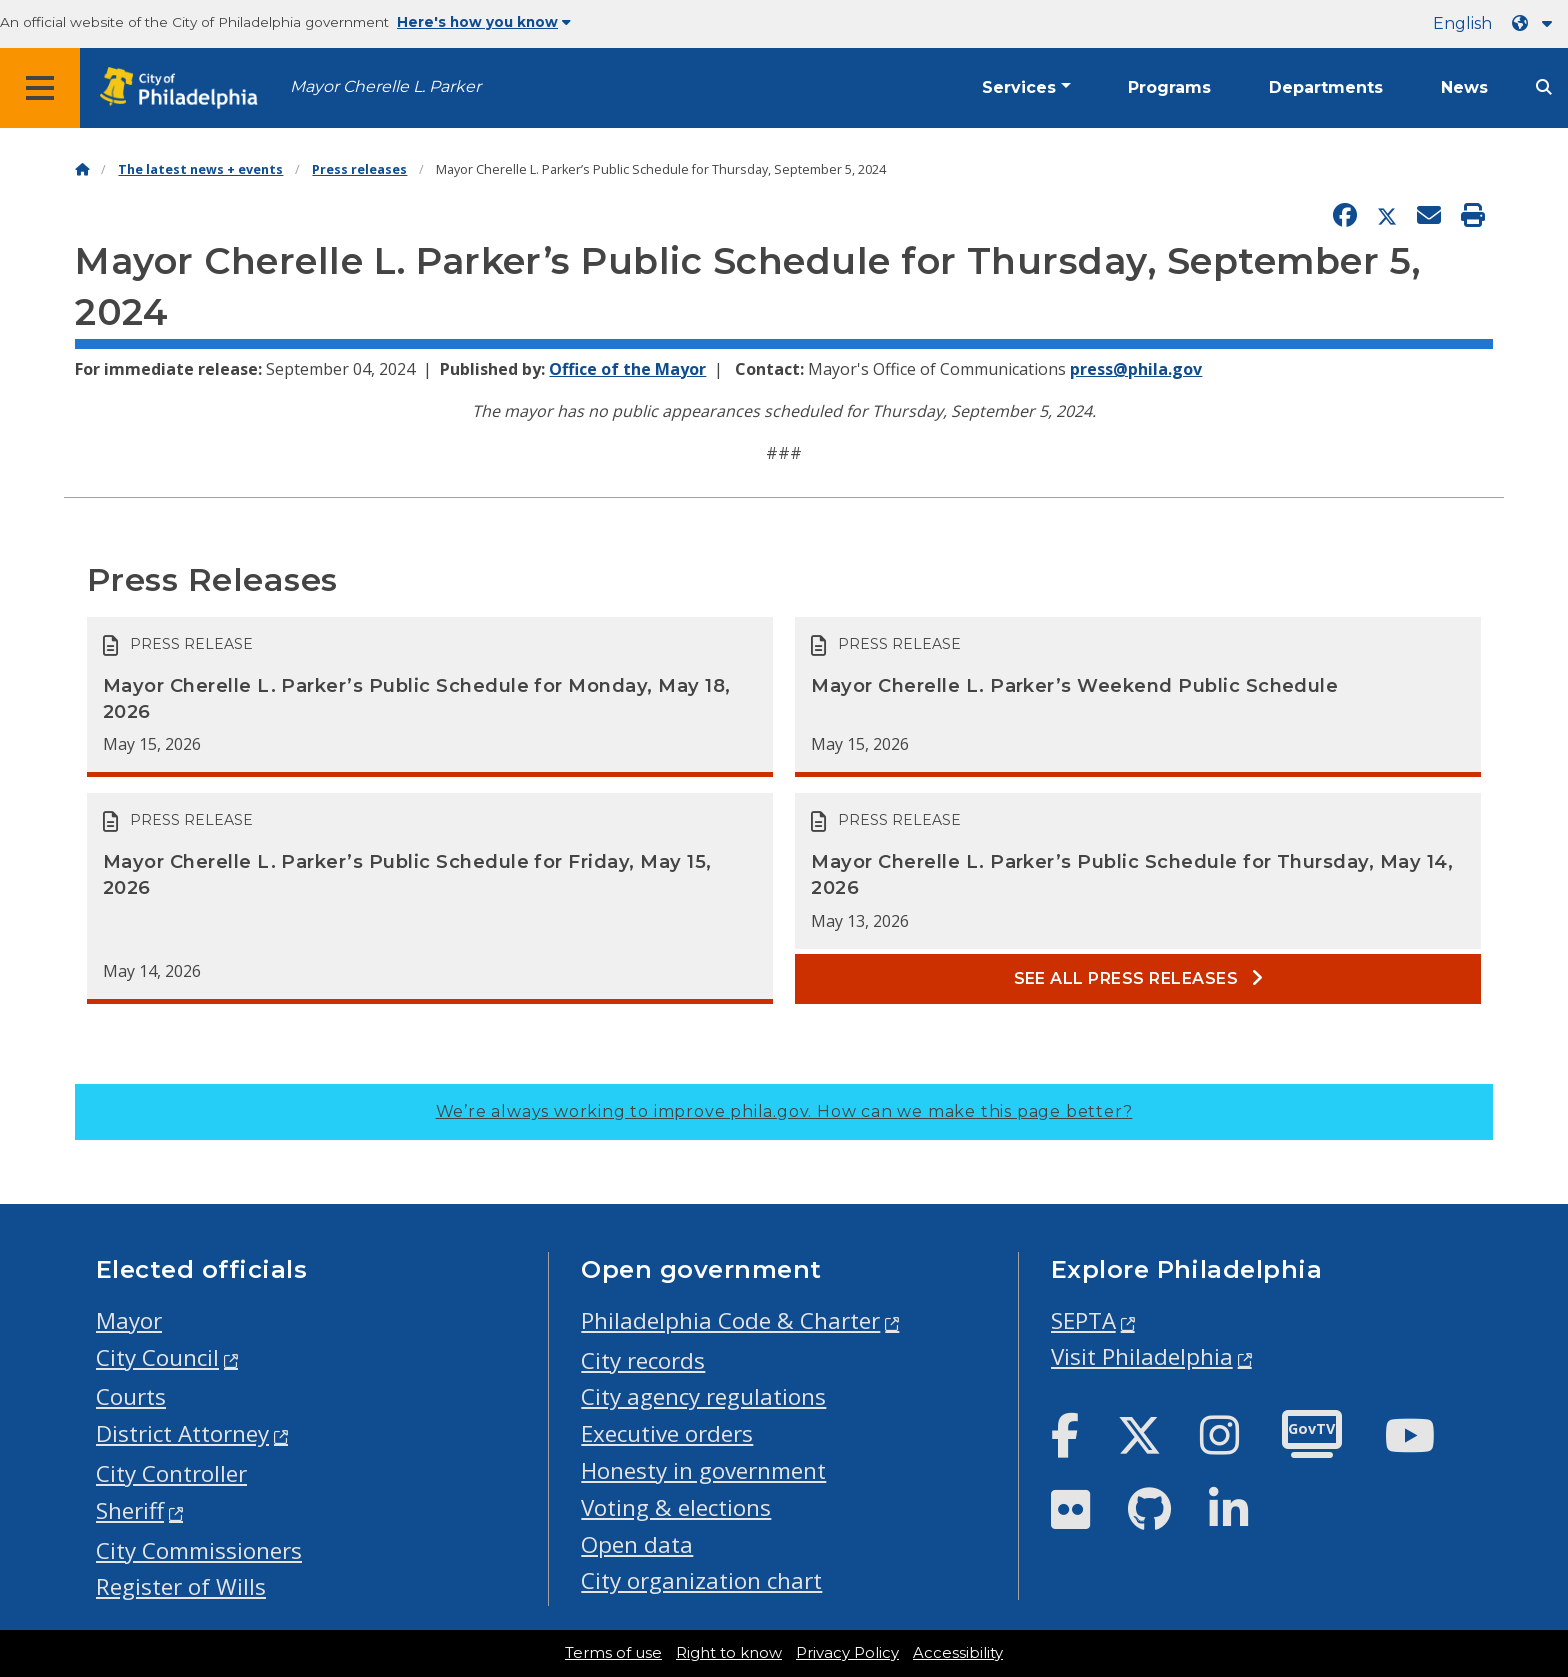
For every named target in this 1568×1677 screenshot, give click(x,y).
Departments (1326, 87)
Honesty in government (703, 1470)
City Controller (171, 1473)
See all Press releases (1139, 978)
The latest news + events (200, 169)
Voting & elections (676, 1507)
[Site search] (1544, 87)
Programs (1169, 87)
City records (643, 1360)
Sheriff (130, 1510)
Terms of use (613, 1653)
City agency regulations (703, 1396)
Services (1019, 87)
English (1462, 23)
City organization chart (701, 1580)
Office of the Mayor (627, 369)
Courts (131, 1396)
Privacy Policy (847, 1653)
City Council (157, 1357)
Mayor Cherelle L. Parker (385, 86)
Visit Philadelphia (1142, 1356)
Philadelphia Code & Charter (730, 1320)
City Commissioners (199, 1550)
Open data (637, 1544)
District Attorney (182, 1433)
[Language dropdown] (1536, 23)
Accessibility (958, 1653)
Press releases (359, 169)
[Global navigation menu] (40, 88)
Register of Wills (181, 1586)
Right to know (729, 1653)
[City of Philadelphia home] (185, 88)
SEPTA (1083, 1320)
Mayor (129, 1320)
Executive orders (667, 1433)
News (1464, 87)
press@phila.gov (1136, 369)
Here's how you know (484, 22)
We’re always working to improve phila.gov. (784, 1111)
